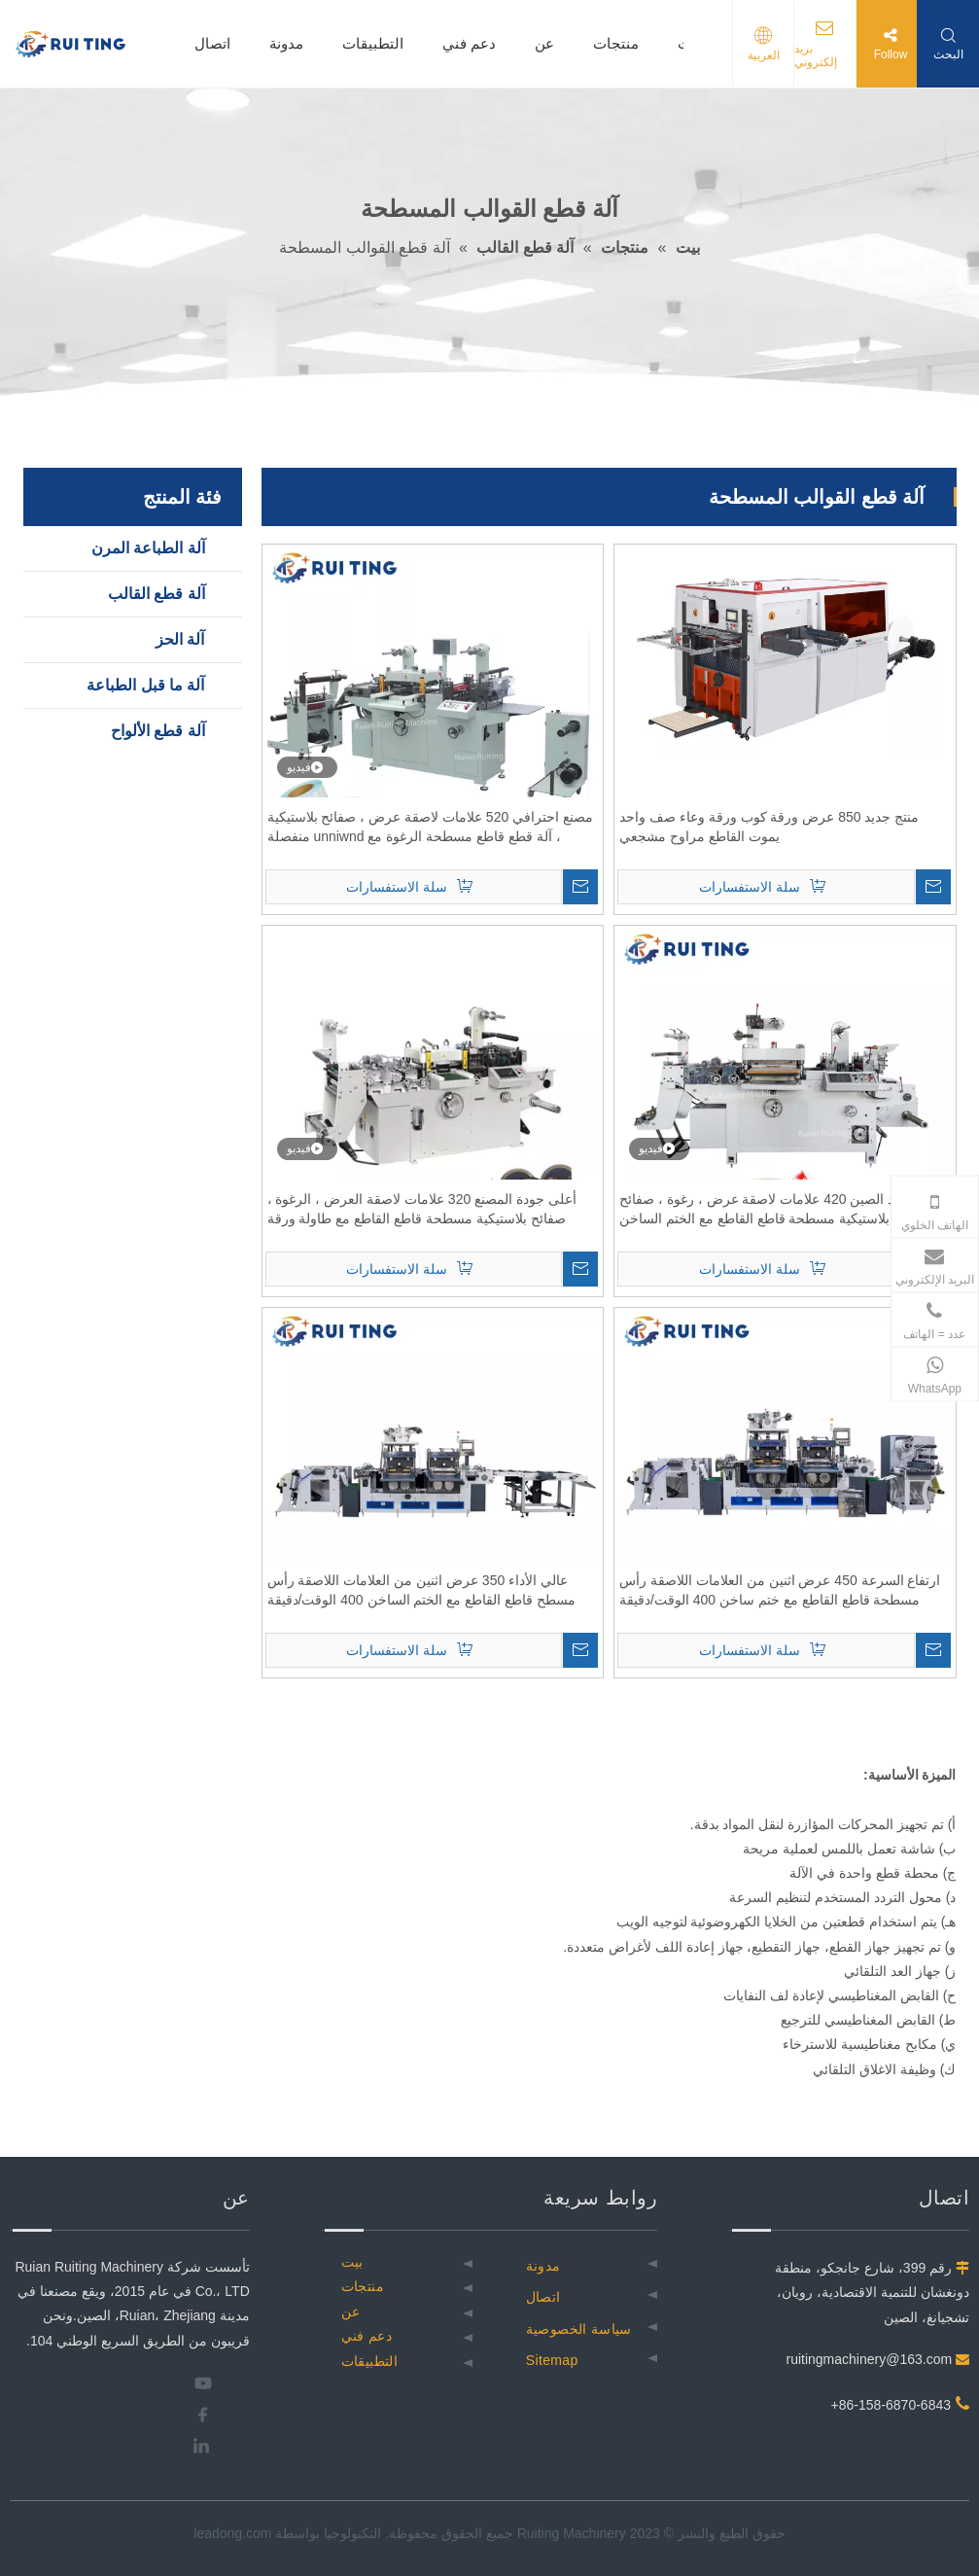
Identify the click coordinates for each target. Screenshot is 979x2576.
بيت (352, 2262)
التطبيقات (372, 43)
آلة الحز (180, 639)
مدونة (286, 43)
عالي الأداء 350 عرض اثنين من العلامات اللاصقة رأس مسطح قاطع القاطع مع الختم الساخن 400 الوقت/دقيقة (421, 1589)
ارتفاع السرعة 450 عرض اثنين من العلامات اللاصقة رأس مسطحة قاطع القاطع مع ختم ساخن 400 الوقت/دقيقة (779, 1589)
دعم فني (469, 43)
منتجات (616, 43)
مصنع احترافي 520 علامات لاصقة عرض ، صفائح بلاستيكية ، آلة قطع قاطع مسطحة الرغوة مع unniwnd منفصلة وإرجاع (430, 827)
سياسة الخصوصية (579, 2329)
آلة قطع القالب (156, 593)
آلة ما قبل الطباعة (145, 685)
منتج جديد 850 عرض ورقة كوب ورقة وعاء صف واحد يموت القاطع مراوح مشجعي (769, 826)
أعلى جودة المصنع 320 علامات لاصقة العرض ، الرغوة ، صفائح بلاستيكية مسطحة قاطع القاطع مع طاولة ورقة (422, 1208)
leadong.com (232, 2533)
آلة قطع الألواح (158, 731)
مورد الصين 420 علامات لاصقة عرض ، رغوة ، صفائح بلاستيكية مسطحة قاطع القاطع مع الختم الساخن (767, 1208)
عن (544, 43)
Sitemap (552, 2360)
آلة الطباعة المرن (148, 548)
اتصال (212, 43)
